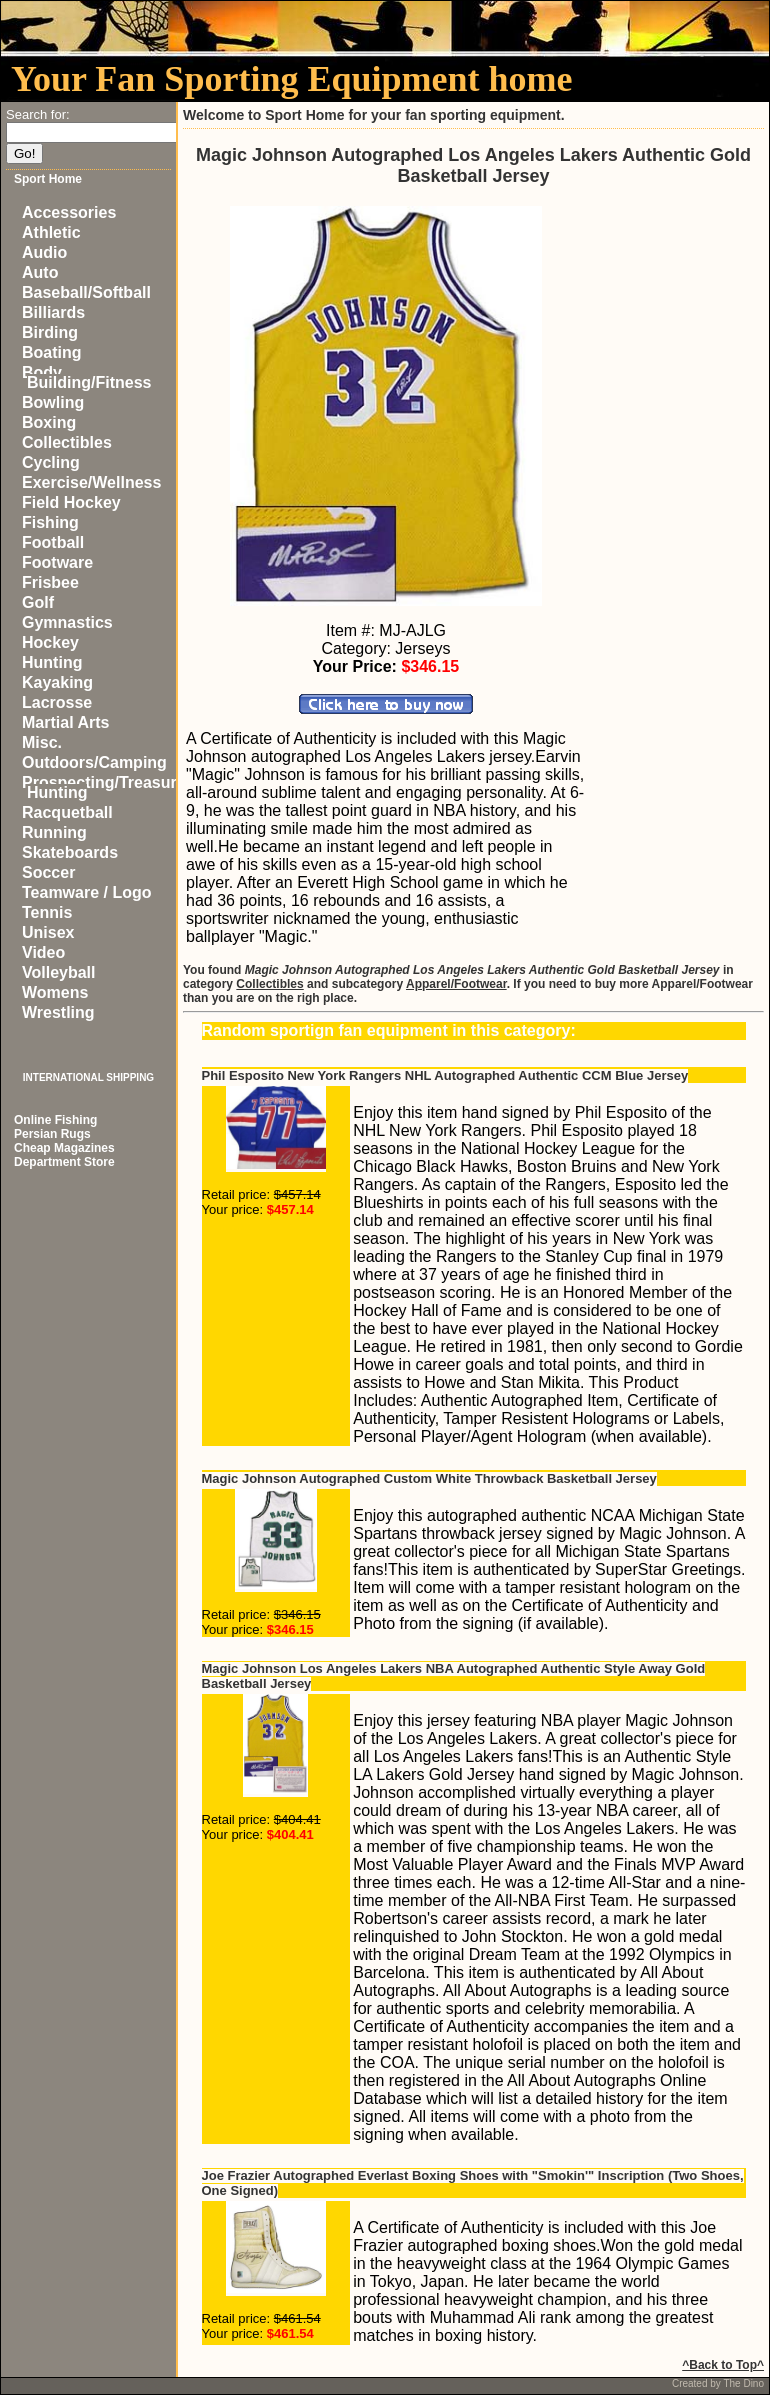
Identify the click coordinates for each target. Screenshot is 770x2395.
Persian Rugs (52, 1134)
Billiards (53, 312)
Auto (40, 272)
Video (43, 952)
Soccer (48, 872)
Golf (38, 602)
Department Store (64, 1162)
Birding (50, 332)
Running (54, 832)
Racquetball (67, 812)
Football (53, 542)
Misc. (42, 742)
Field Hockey (71, 502)
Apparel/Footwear (456, 984)
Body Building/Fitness (86, 377)
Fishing (50, 522)
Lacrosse (57, 702)
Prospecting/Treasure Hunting (104, 787)
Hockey (50, 642)
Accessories (69, 212)
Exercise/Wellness (91, 482)
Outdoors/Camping (94, 762)
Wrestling (58, 1012)
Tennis (47, 912)
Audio (44, 252)
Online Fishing (55, 1120)
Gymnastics (67, 622)
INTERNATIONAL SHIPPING (88, 1077)
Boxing (49, 422)
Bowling (53, 402)
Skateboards (70, 852)
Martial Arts (65, 722)
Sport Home (48, 179)
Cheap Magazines (64, 1148)
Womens (55, 992)
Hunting (52, 662)
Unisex (48, 932)
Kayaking (57, 682)
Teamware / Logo (87, 892)
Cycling (51, 462)
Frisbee (50, 582)
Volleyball (59, 972)
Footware (57, 562)
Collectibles (67, 442)
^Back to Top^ (723, 2365)
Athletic (51, 232)
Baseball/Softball (86, 292)
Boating (52, 352)
